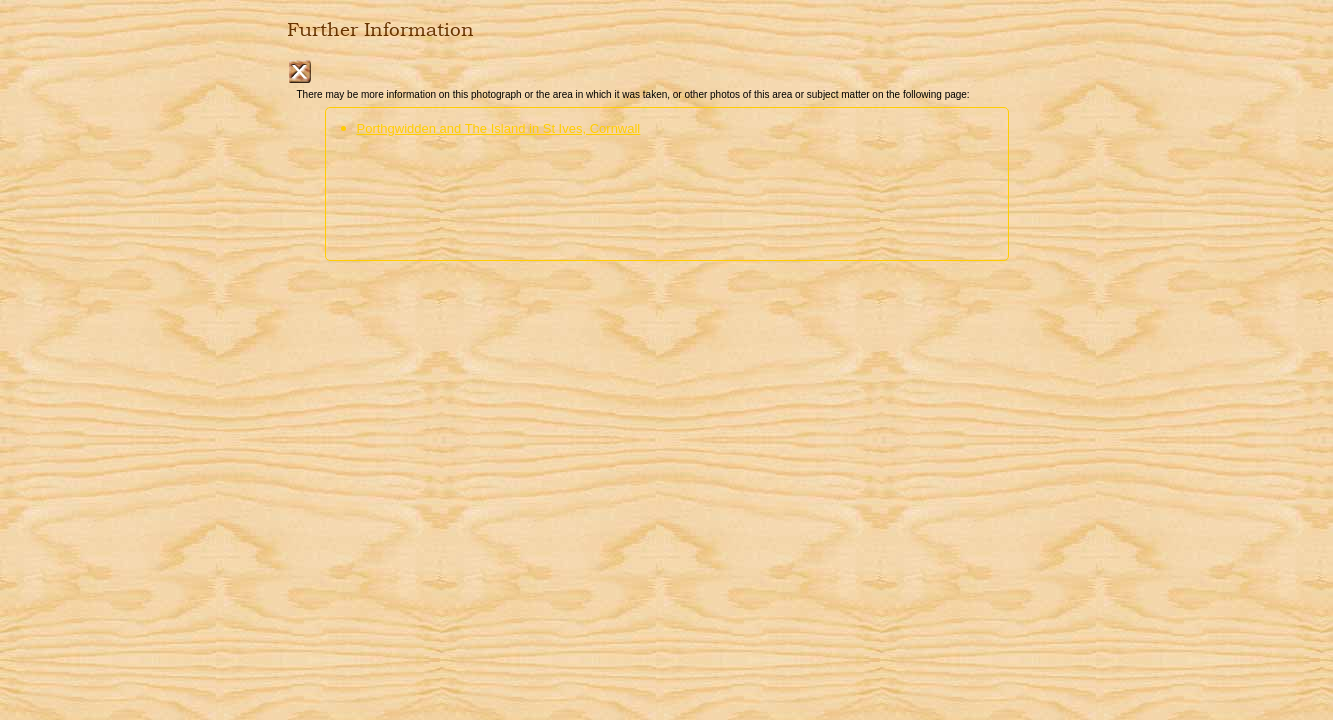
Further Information (380, 30)
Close (299, 71)
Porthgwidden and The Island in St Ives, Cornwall (499, 128)
